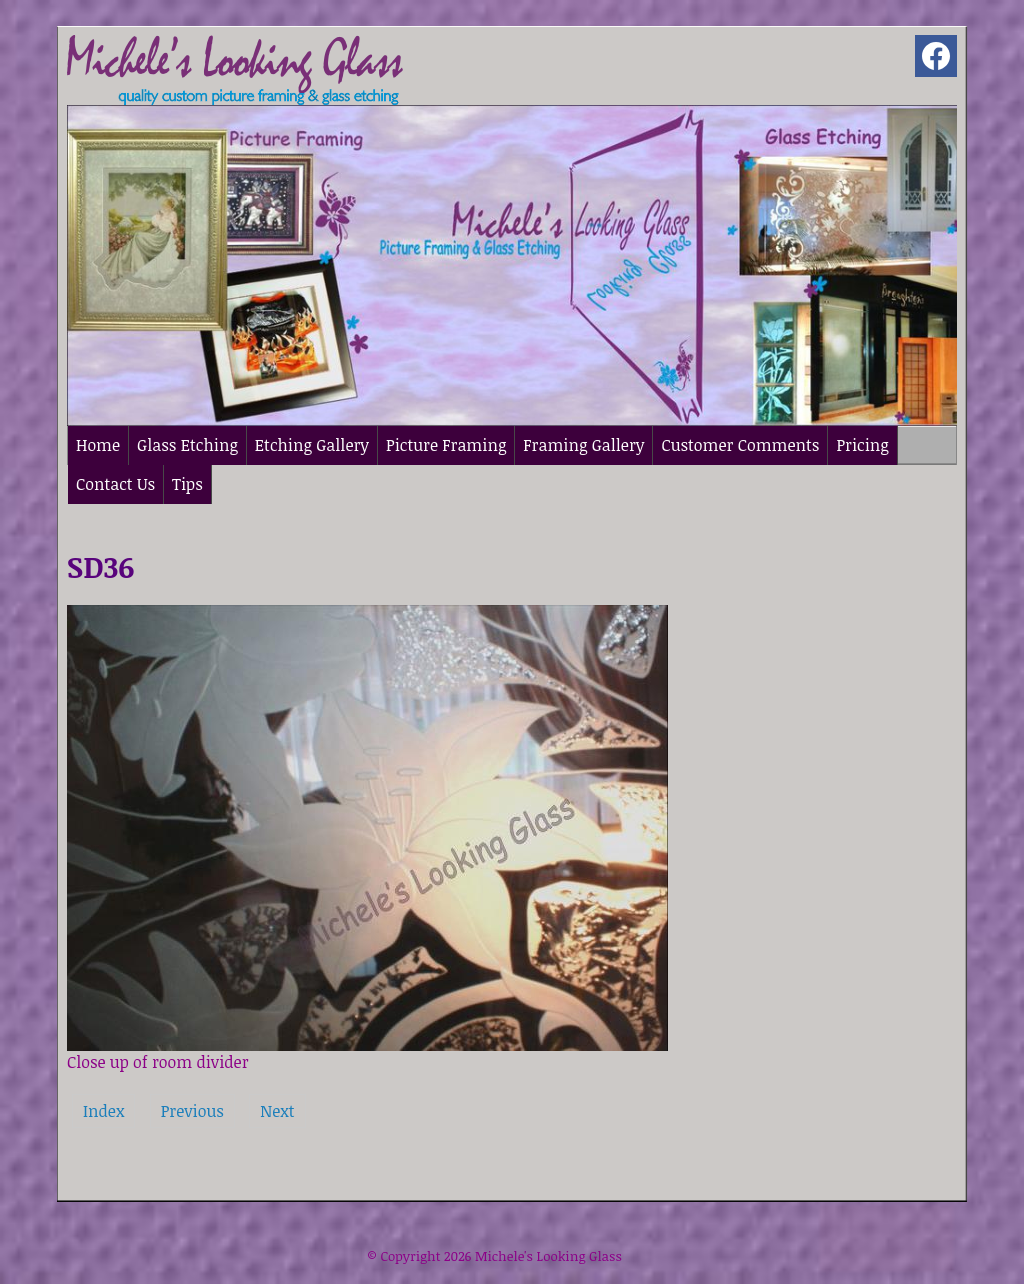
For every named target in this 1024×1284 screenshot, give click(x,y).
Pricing (862, 445)
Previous (192, 1111)
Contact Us (115, 484)
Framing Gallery (583, 445)
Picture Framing (446, 445)
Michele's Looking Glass (548, 1256)
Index (103, 1111)
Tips (187, 484)
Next (277, 1111)
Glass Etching (187, 445)
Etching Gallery (312, 445)
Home (98, 445)
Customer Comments (740, 445)
